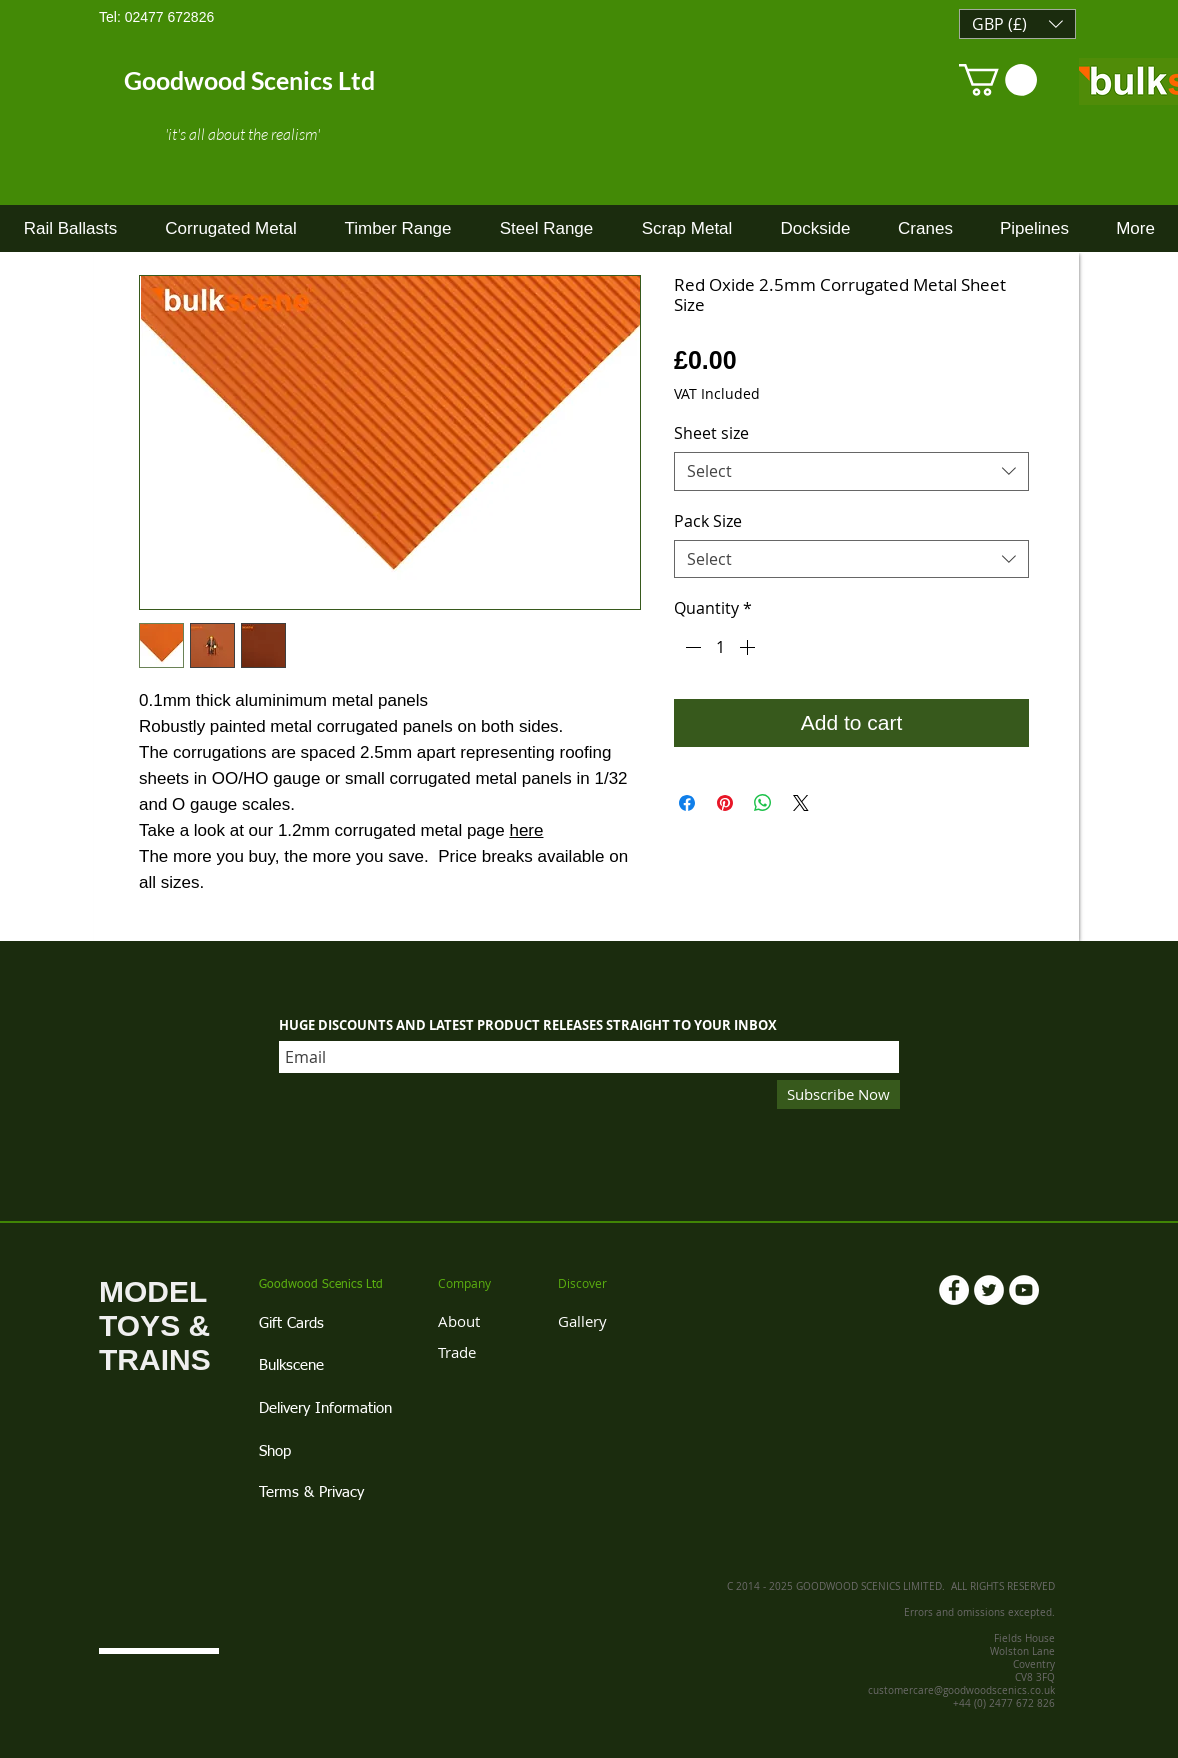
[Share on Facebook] (687, 803)
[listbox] (1017, 24)
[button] (1017, 24)
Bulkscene (291, 1365)
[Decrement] (691, 647)
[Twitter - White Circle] (989, 1290)
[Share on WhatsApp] (763, 803)
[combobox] (851, 471)
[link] (998, 80)
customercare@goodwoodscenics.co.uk (961, 1690)
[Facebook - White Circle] (954, 1290)
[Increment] (749, 647)
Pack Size (708, 521)
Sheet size (711, 433)
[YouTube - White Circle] (1024, 1290)
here (526, 830)
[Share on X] (801, 803)
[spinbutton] (720, 647)
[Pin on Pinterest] (725, 803)
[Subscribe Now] (838, 1094)
